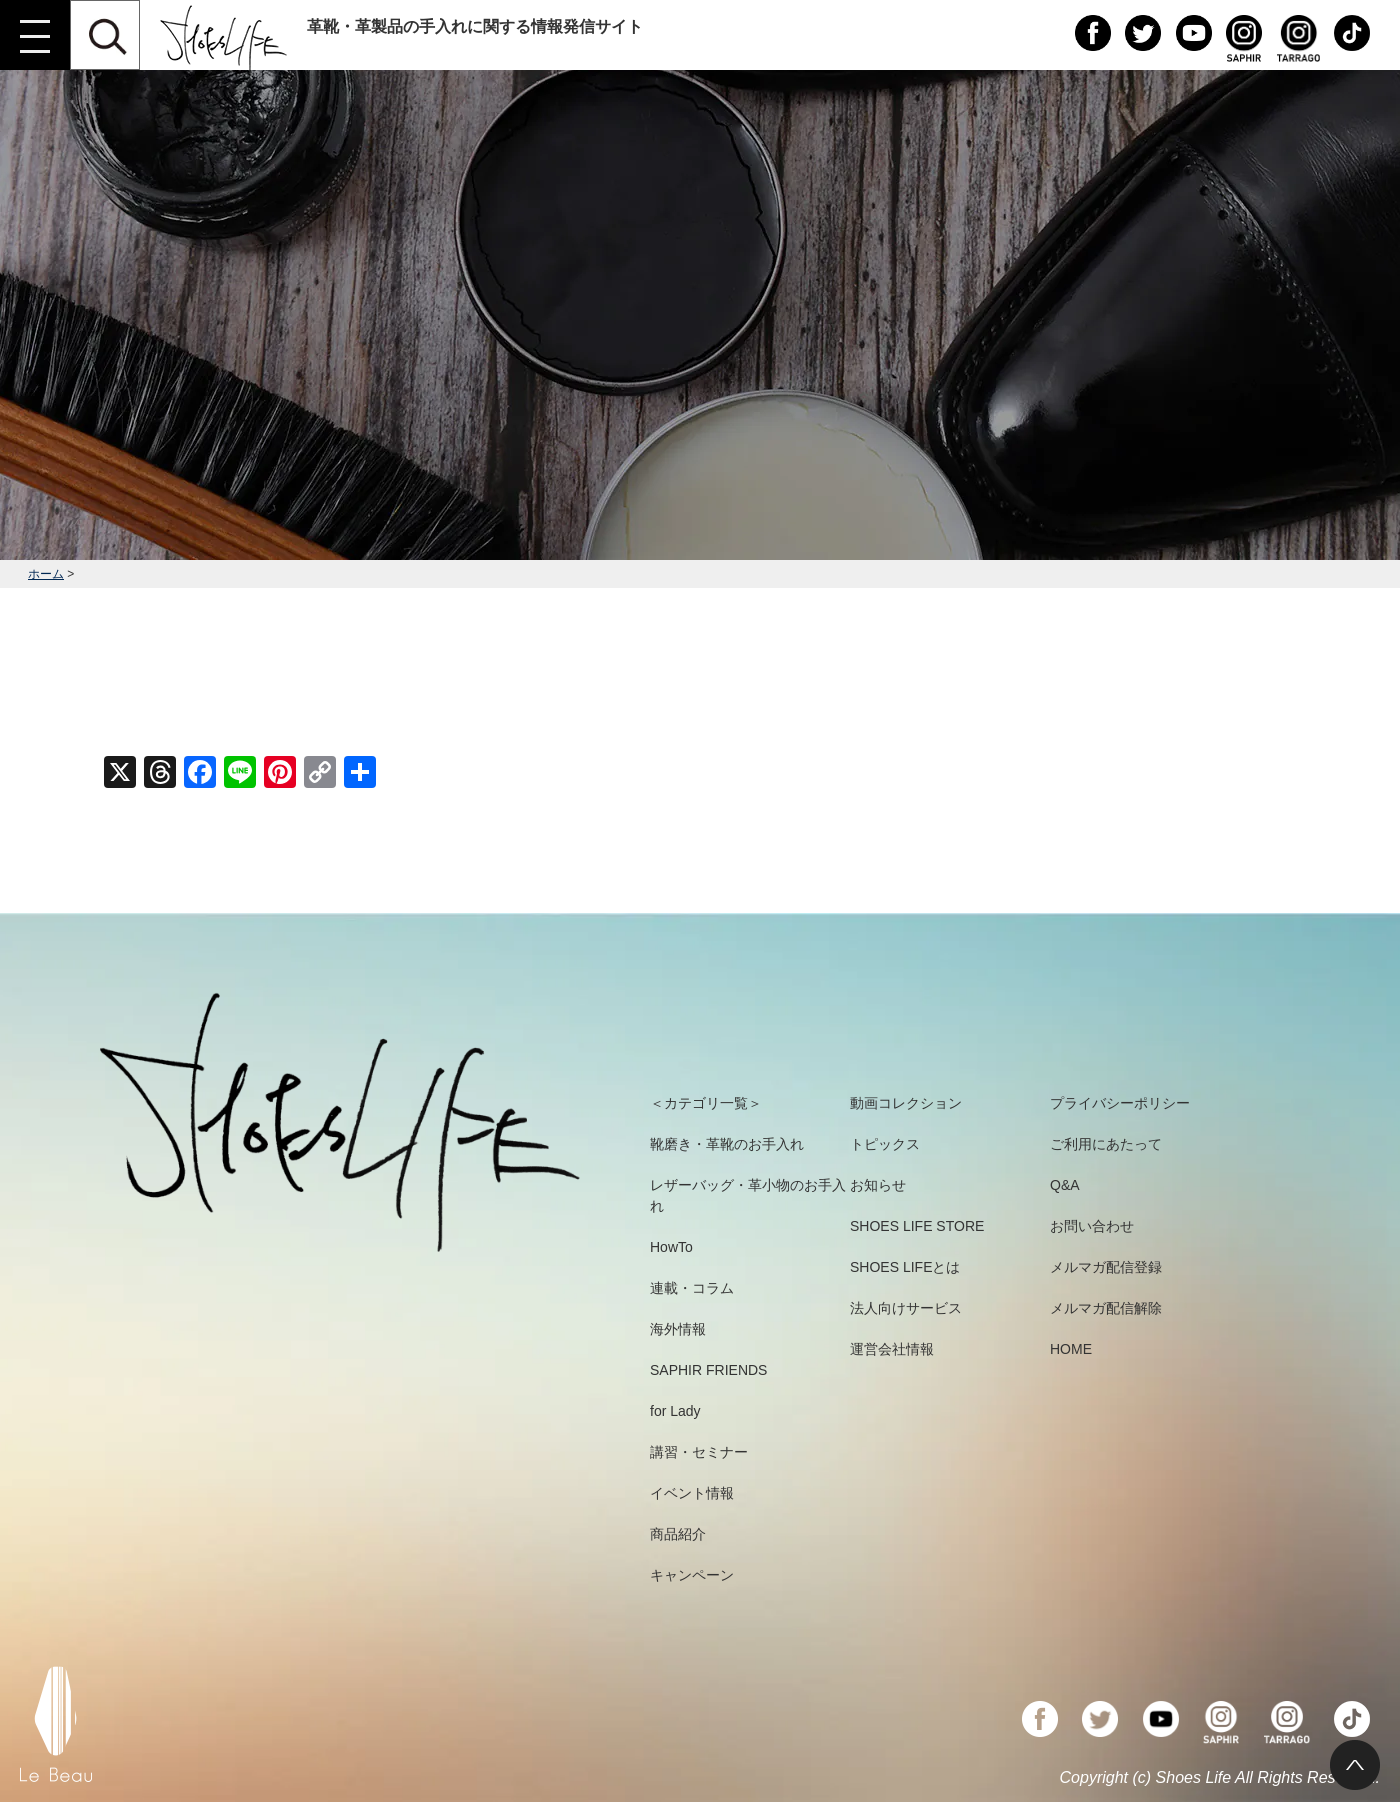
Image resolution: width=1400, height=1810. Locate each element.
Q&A (1065, 1185)
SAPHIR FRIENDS (708, 1370)
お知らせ (878, 1185)
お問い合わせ (1092, 1226)
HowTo (671, 1247)
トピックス (885, 1144)
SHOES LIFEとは (905, 1267)
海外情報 (678, 1329)
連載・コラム (692, 1288)
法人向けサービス (906, 1308)
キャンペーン (692, 1575)
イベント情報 (692, 1493)
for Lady (675, 1411)
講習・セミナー (699, 1452)
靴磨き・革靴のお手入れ (727, 1144)
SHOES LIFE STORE (917, 1226)
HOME (1071, 1349)
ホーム (46, 574)
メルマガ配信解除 (1106, 1308)
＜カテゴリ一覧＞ (706, 1103)
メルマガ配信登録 (1106, 1267)
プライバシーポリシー (1120, 1103)
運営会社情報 (892, 1349)
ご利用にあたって (1106, 1144)
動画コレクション (906, 1103)
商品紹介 (678, 1534)
